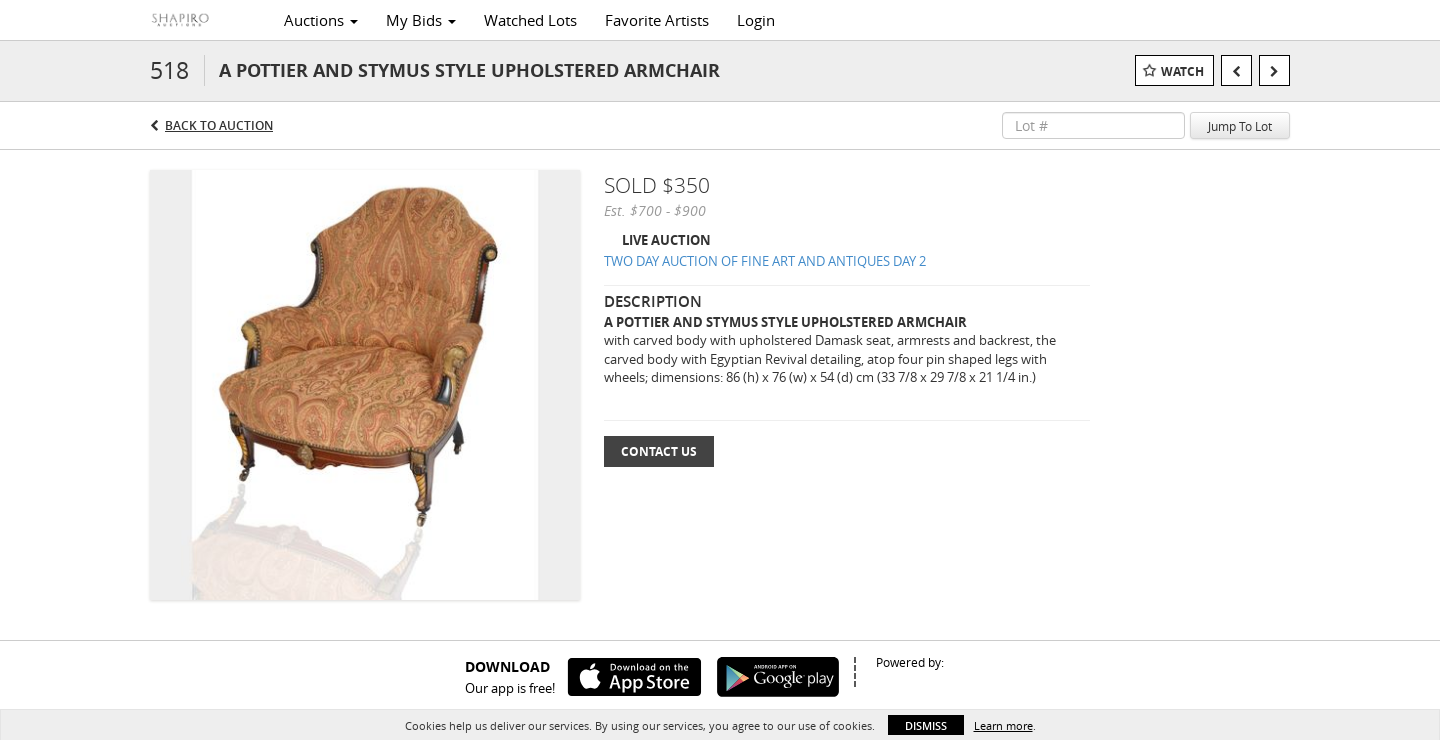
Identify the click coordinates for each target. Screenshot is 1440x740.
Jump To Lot (1240, 126)
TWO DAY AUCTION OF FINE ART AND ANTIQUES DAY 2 (765, 261)
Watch (1182, 71)
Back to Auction (219, 125)
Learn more (1003, 725)
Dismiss (926, 725)
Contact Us (659, 451)
